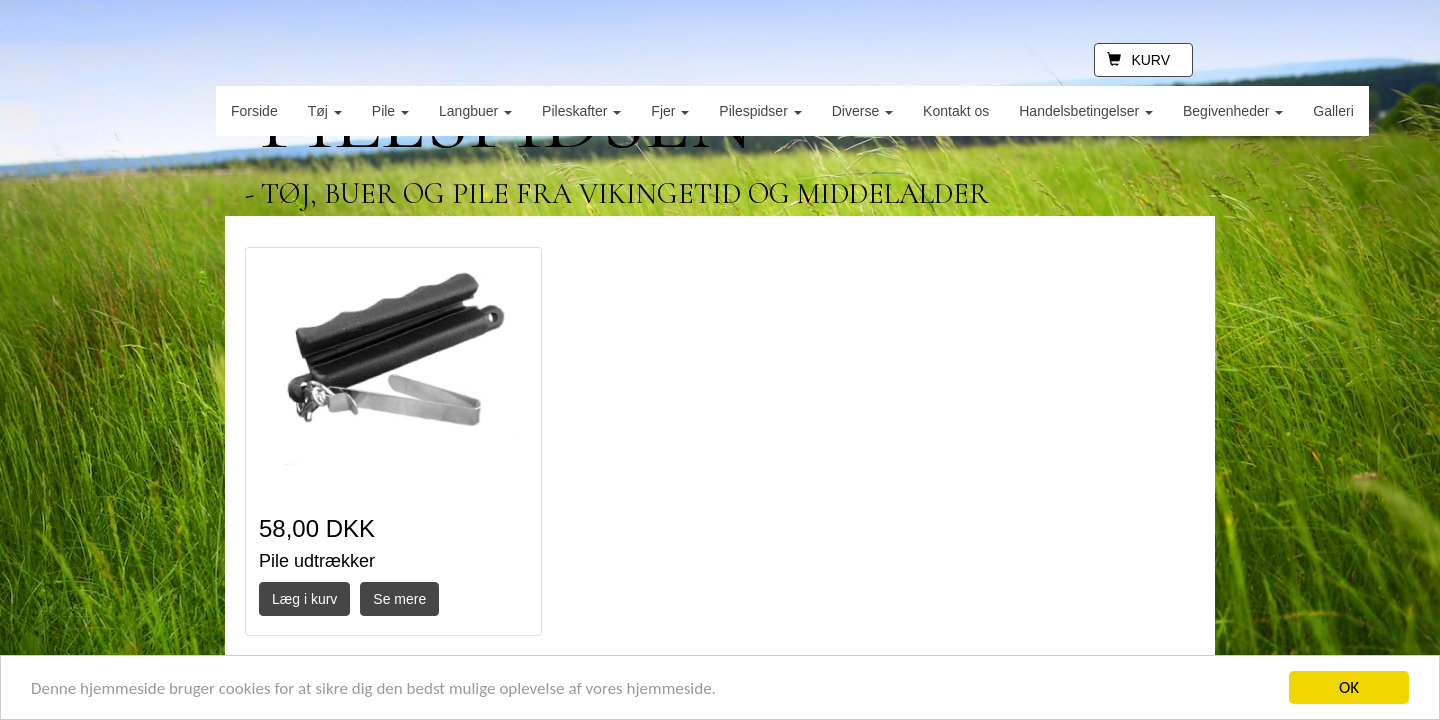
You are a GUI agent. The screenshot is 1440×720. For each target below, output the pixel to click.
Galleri (1333, 111)
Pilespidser (760, 111)
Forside (254, 111)
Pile (390, 111)
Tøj (325, 111)
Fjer (670, 111)
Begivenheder (1233, 111)
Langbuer (475, 111)
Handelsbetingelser (1086, 111)
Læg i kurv (304, 599)
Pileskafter (581, 111)
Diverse (862, 111)
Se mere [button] (399, 599)
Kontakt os (956, 111)
